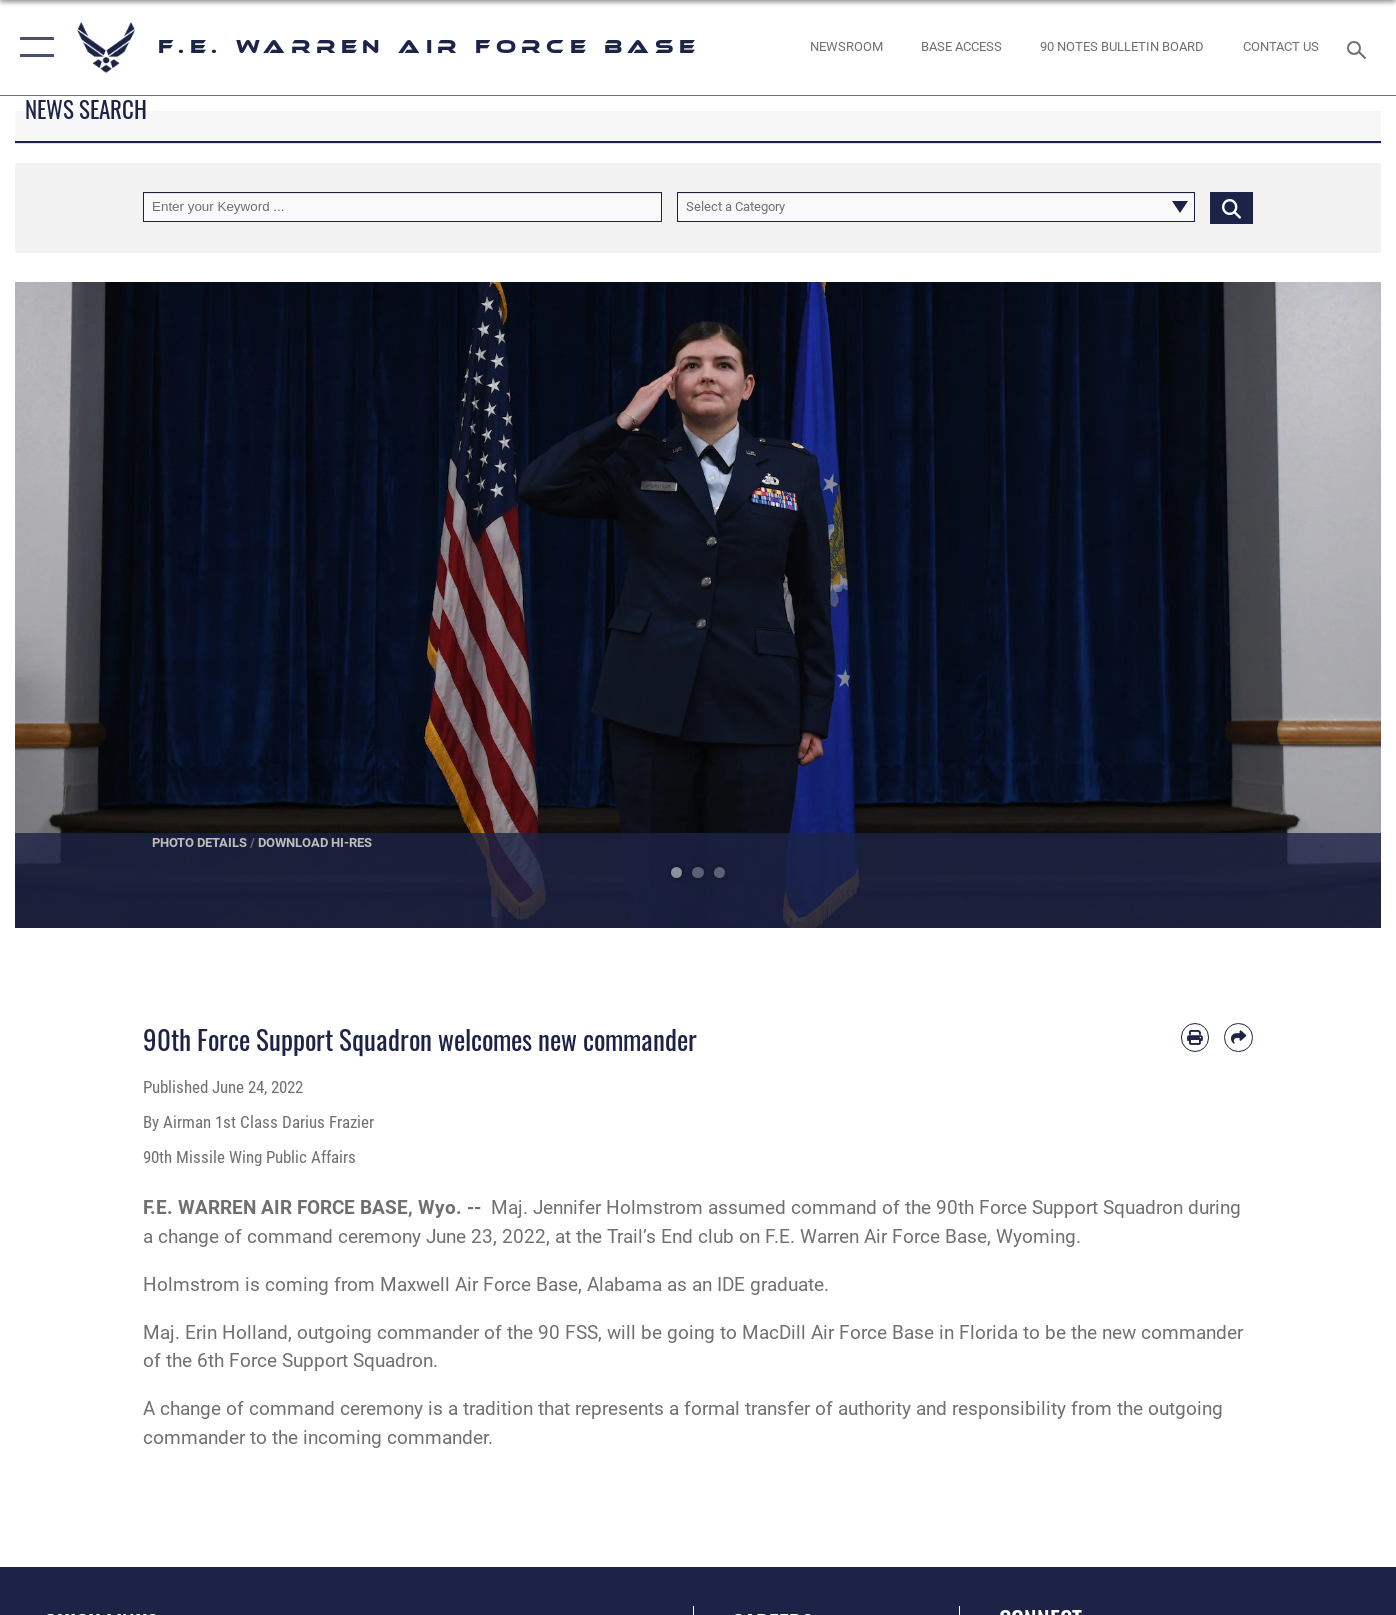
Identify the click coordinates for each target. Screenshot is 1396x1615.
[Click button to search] (1231, 207)
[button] (32, 47)
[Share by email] (1238, 1037)
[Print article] (1195, 1037)
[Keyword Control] (402, 207)
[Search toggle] (1359, 48)
